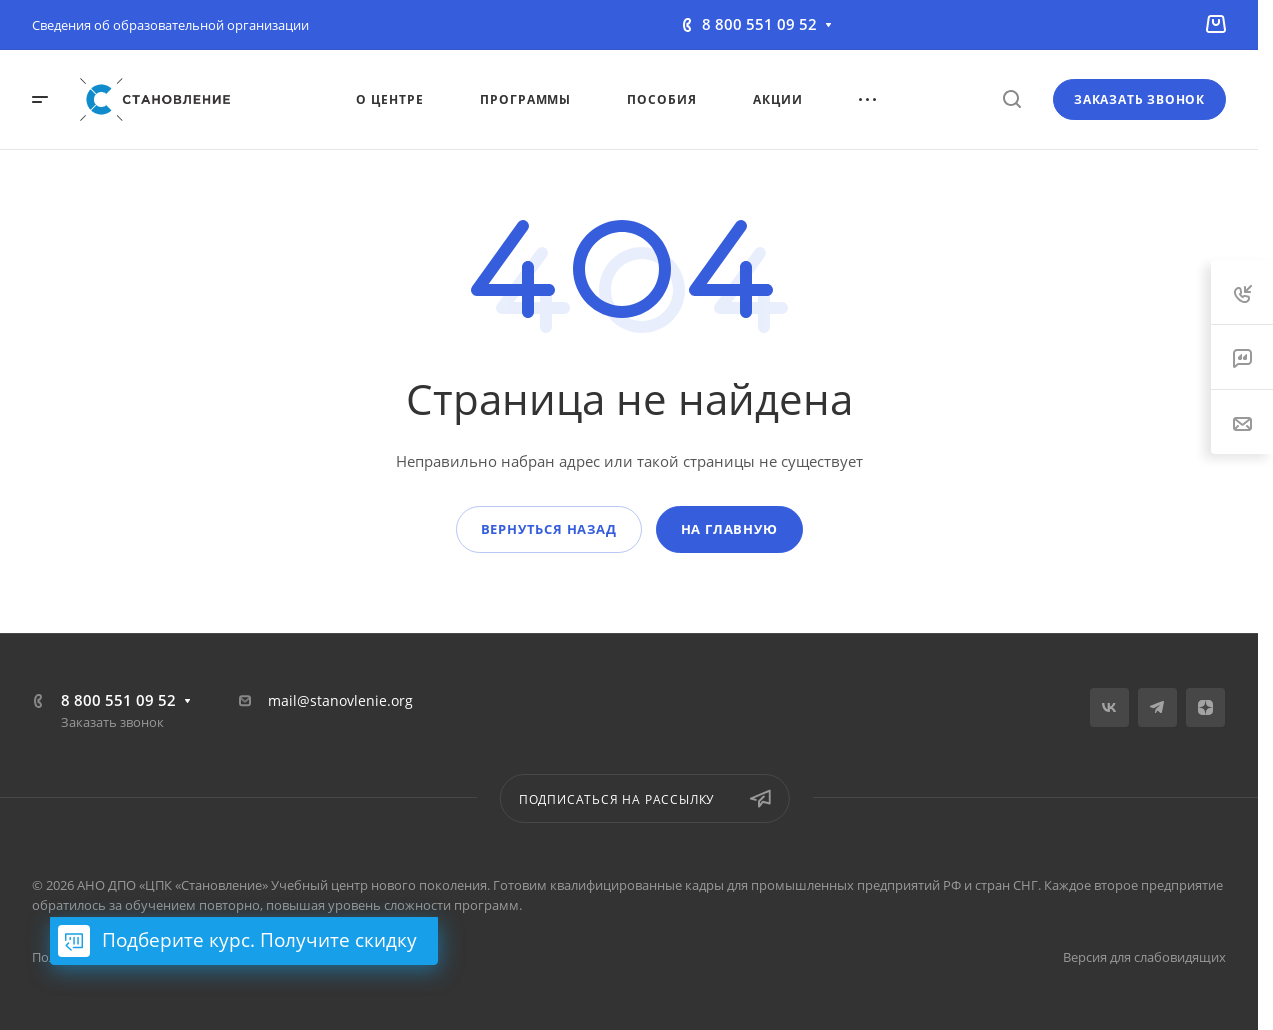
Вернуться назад (549, 529)
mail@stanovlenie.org (340, 700)
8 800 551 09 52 (759, 24)
